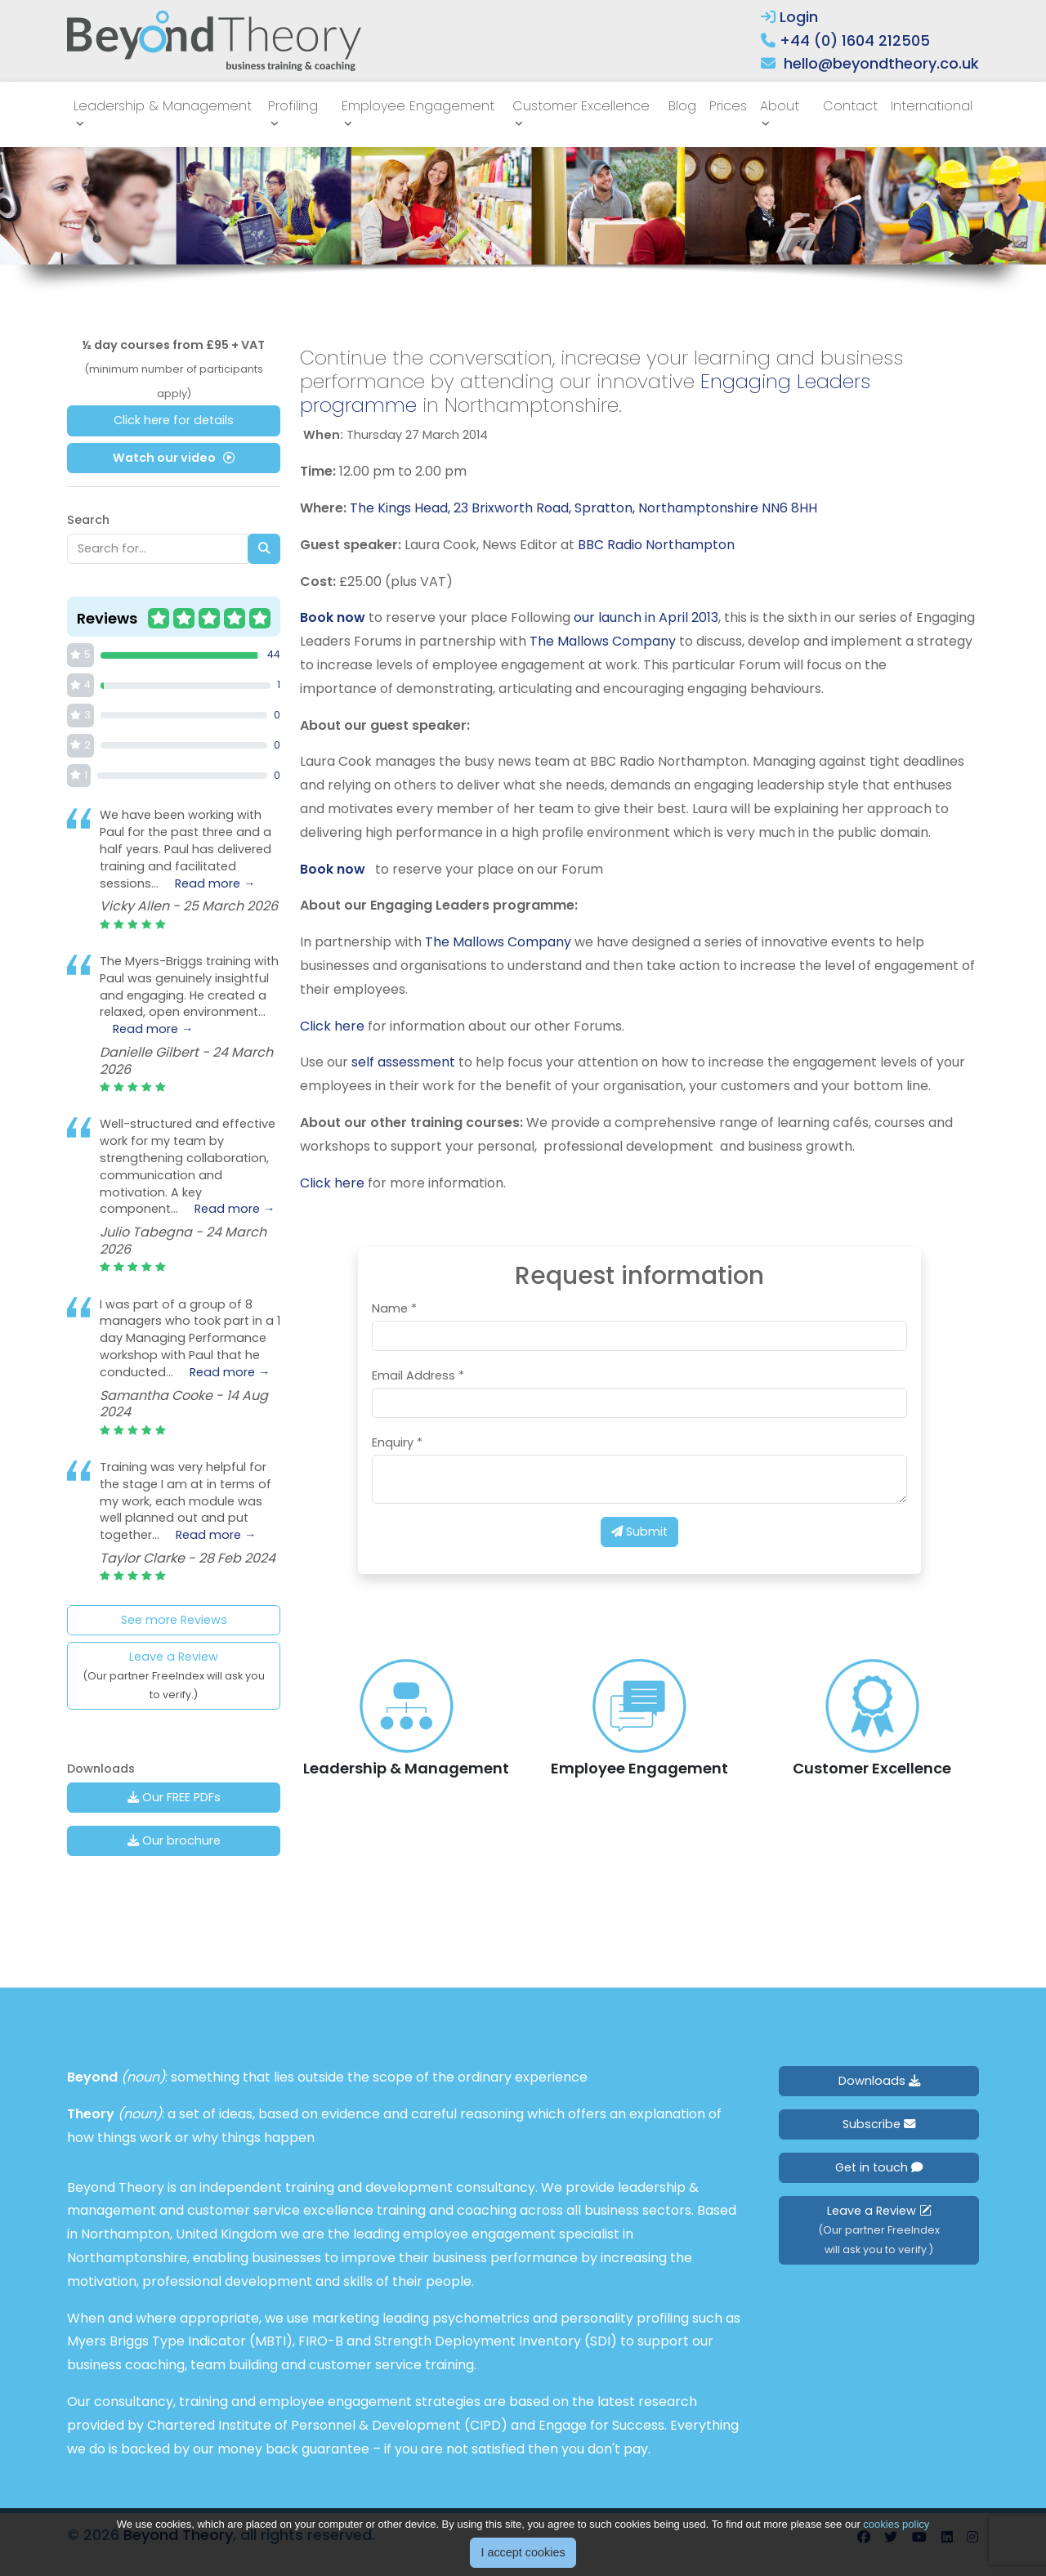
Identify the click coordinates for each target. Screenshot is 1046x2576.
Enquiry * (397, 1442)
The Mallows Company (603, 641)
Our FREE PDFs (174, 1797)
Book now (332, 617)
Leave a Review (174, 1675)
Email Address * (418, 1375)
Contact (850, 105)
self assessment (403, 1062)
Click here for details (174, 420)
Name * (394, 1308)
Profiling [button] (293, 105)
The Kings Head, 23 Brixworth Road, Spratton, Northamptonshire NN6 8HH (583, 508)
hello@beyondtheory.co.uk (881, 63)
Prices (728, 105)
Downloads (879, 2081)
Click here (332, 1026)
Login (789, 17)
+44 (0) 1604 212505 (855, 40)
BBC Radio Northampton (656, 544)
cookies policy (896, 2524)
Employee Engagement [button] (418, 105)
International (931, 105)
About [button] (779, 105)
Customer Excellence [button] (581, 105)
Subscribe (879, 2124)
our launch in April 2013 (646, 617)
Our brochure (174, 1840)
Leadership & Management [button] (163, 105)
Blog (682, 105)
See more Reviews (174, 1620)
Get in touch (879, 2167)
